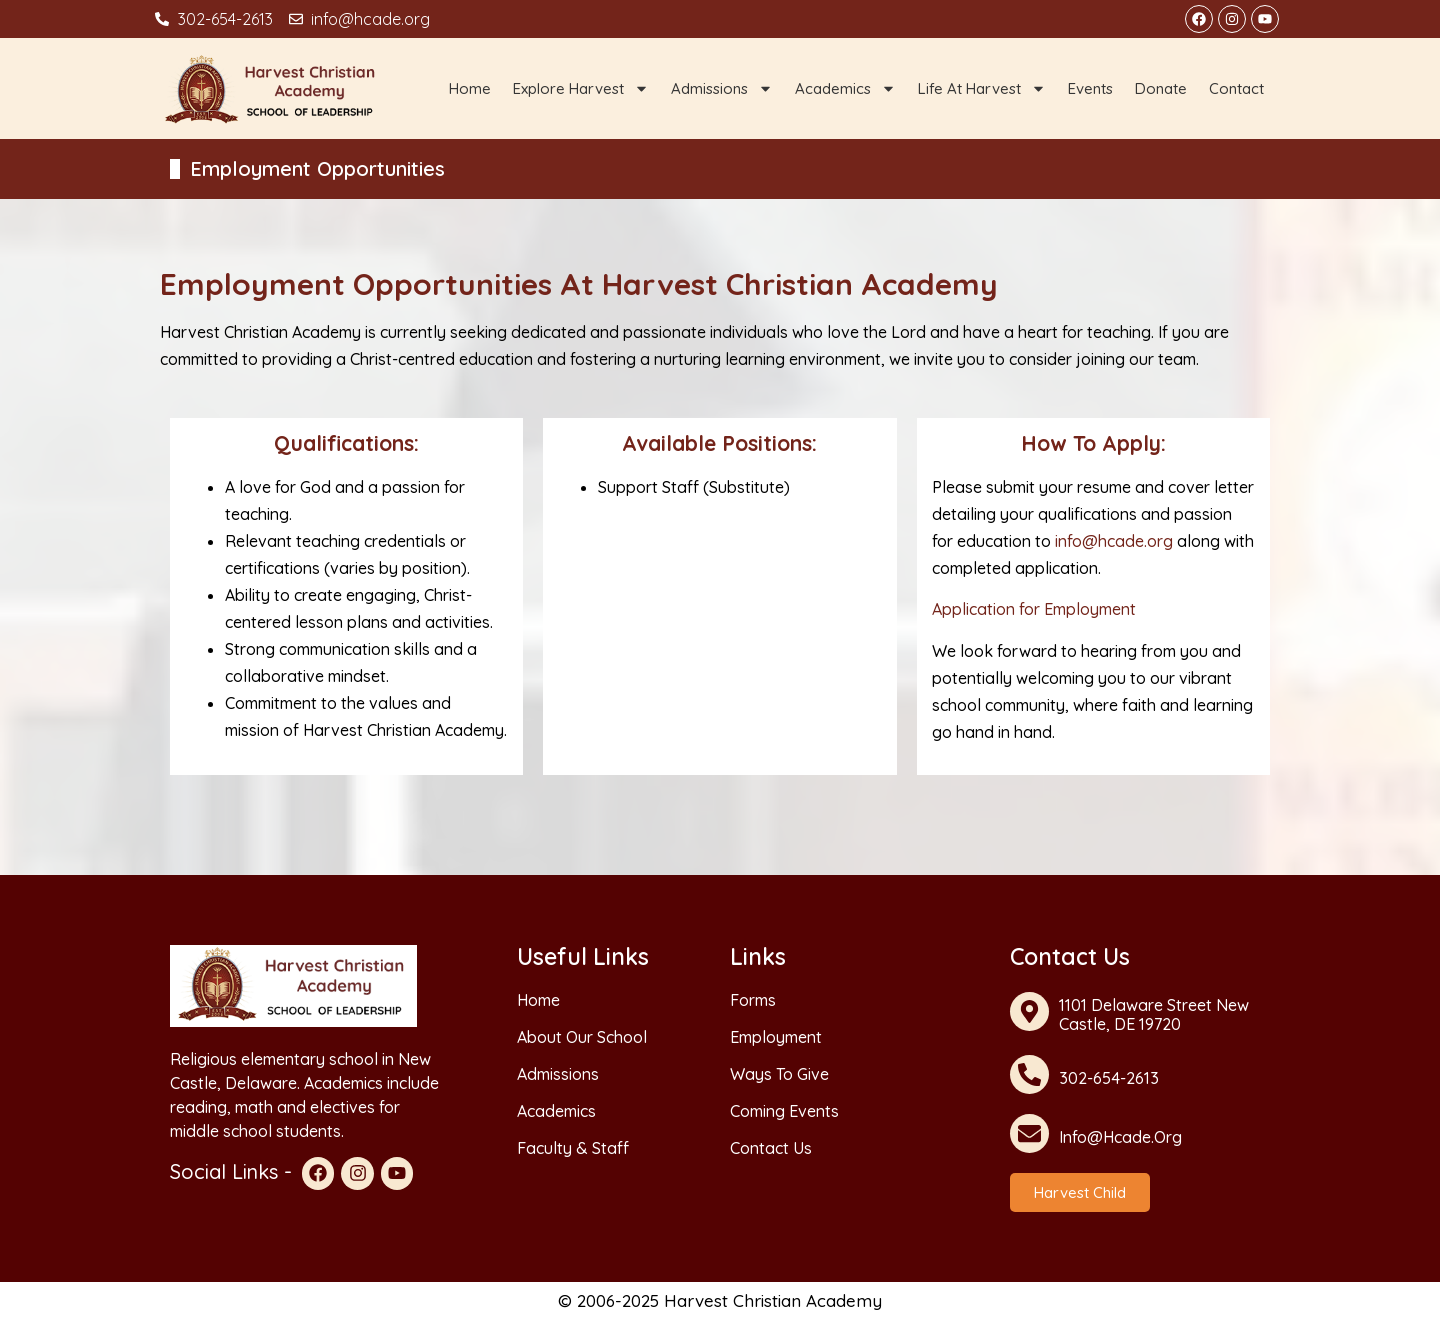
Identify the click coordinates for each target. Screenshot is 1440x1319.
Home (470, 88)
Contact (1236, 88)
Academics (845, 88)
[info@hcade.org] (1029, 1133)
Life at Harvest (982, 88)
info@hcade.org (1116, 541)
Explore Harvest (581, 88)
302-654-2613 (1109, 1078)
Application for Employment (1034, 609)
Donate (1161, 88)
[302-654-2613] (1029, 1074)
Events (1090, 88)
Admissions (722, 88)
